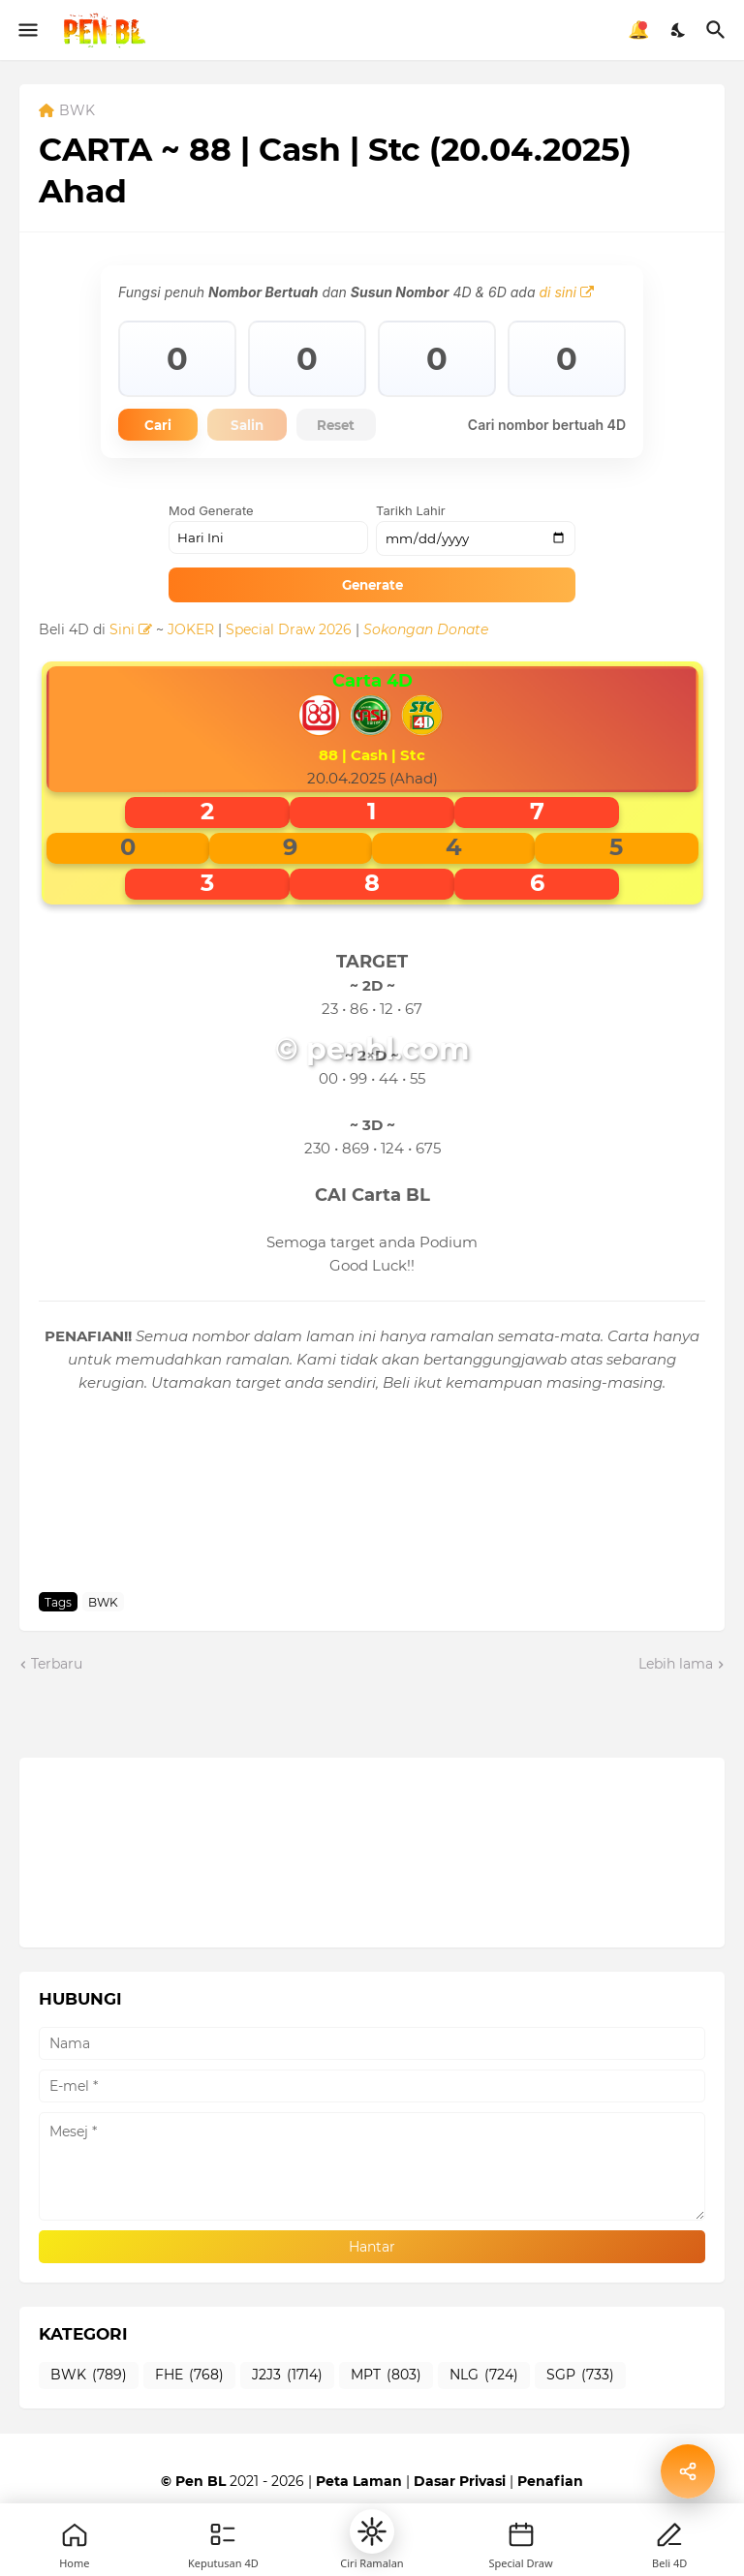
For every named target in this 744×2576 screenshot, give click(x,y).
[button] (372, 2531)
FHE (189, 2378)
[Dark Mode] (679, 30)
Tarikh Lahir (411, 513)
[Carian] (718, 30)
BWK (77, 111)
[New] (521, 2534)
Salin (267, 426)
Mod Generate (211, 513)
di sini (566, 292)
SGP (580, 2378)
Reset (370, 426)
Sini (130, 632)
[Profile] (669, 2534)
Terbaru (56, 1666)
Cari (164, 426)
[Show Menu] (26, 30)
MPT (386, 2378)
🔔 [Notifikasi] (638, 30)
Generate (372, 587)
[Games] (222, 2534)
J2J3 (287, 2378)
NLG (484, 2378)
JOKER (191, 632)
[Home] (74, 2534)
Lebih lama (675, 1666)
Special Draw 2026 (289, 632)
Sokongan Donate (425, 632)
